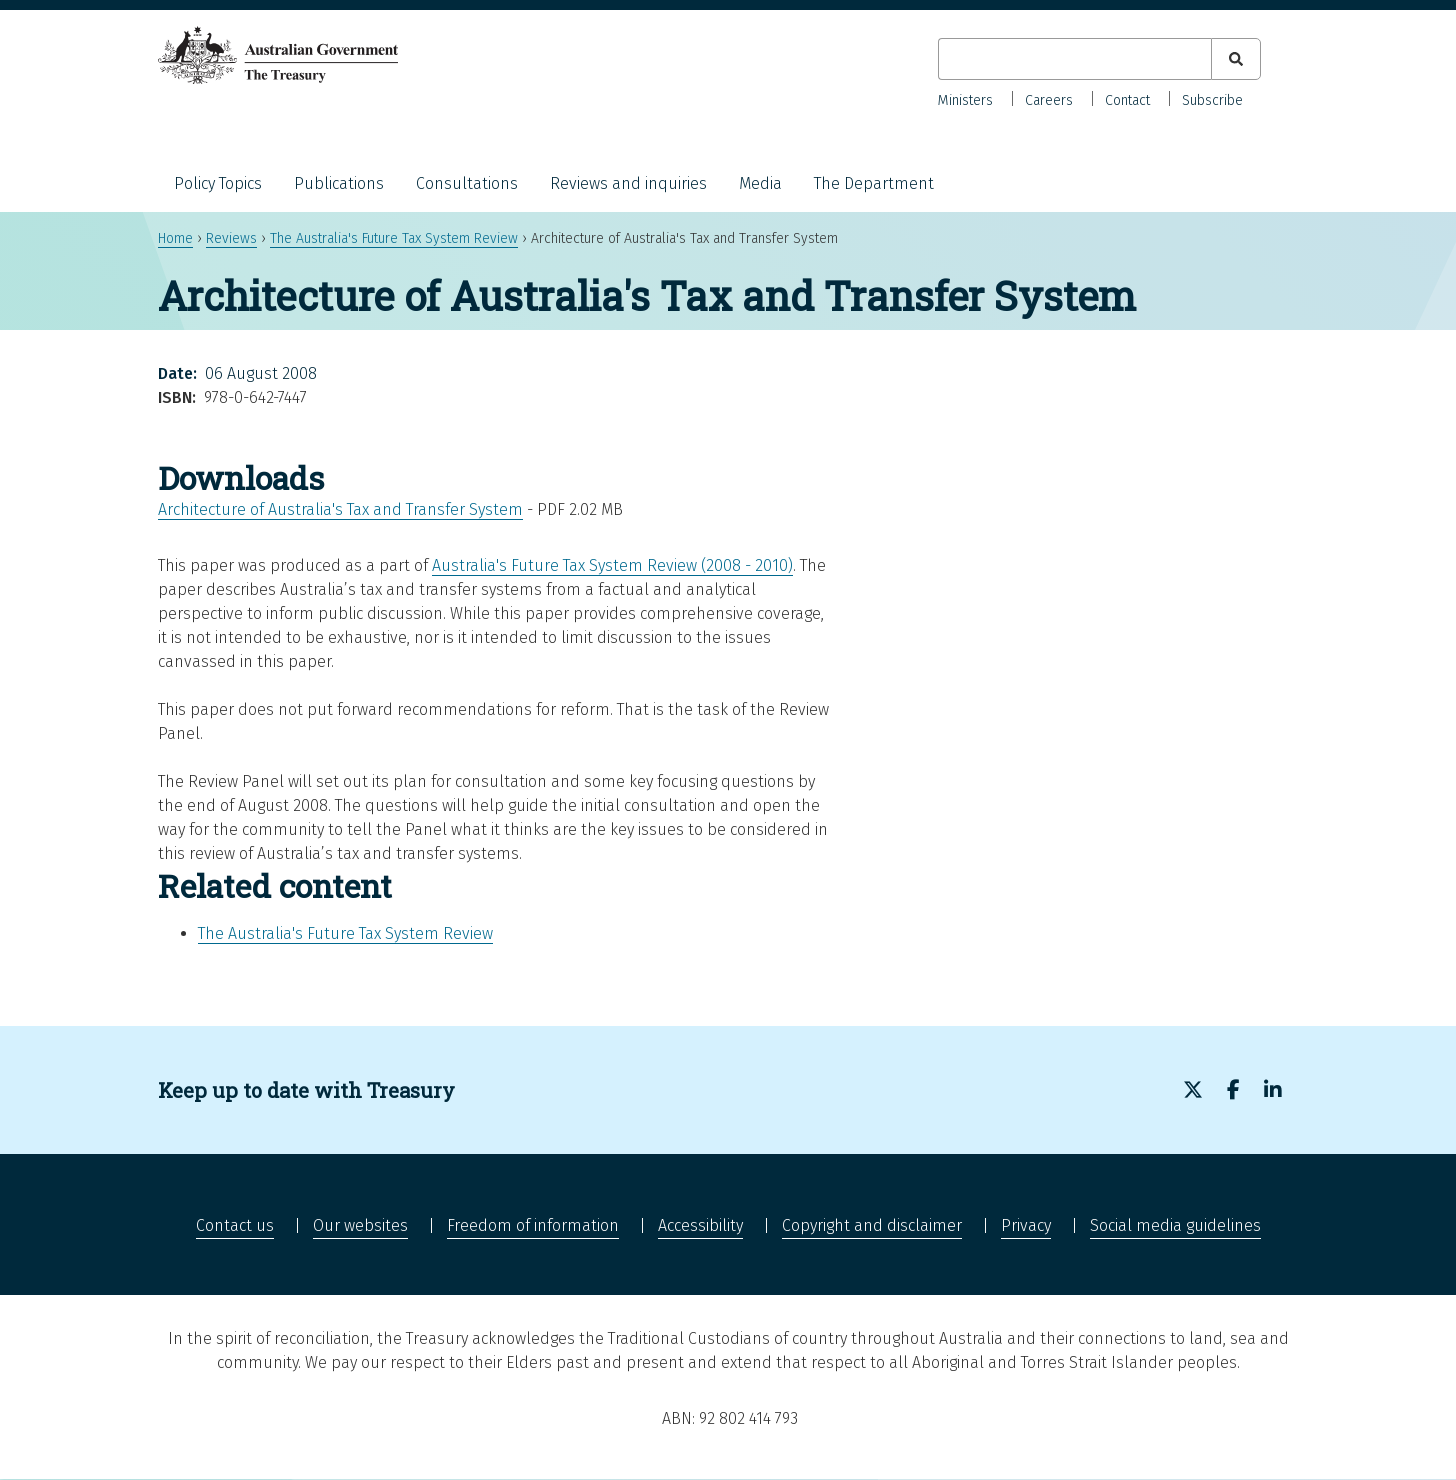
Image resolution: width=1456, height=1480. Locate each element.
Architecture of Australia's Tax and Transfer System (340, 509)
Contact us (235, 1225)
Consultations (467, 183)
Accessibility (700, 1225)
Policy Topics (218, 183)
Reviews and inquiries (628, 183)
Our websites (360, 1225)
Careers (1049, 100)
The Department (874, 183)
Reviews (231, 238)
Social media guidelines (1175, 1225)
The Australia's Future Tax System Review (394, 238)
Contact (1127, 100)
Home (175, 238)
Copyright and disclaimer (872, 1225)
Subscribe (1212, 100)
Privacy (1026, 1225)
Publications (339, 183)
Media (760, 183)
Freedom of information (533, 1225)
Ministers (965, 100)
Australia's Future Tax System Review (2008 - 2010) (612, 565)
